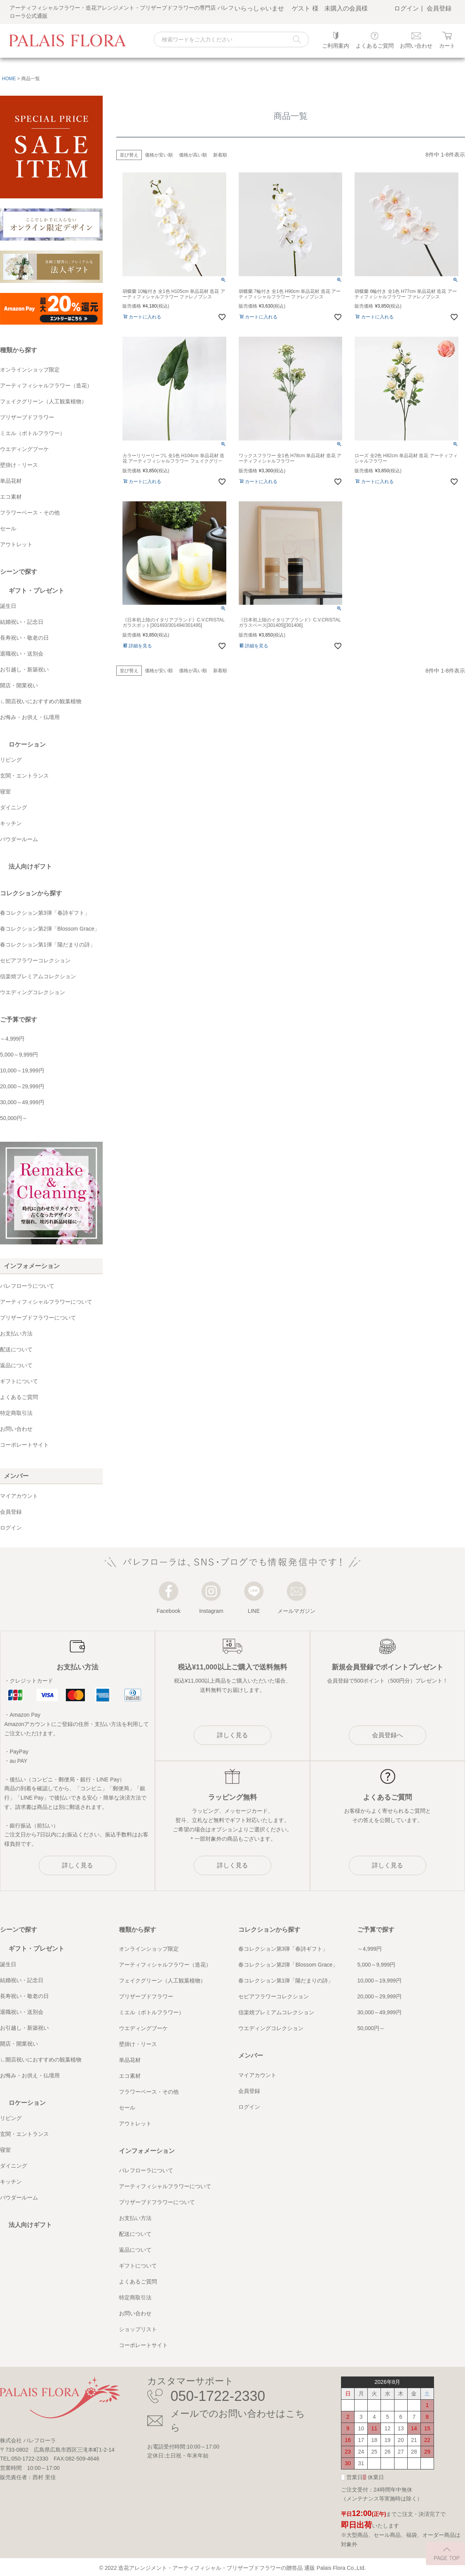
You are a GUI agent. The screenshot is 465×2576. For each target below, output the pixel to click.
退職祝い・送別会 (21, 653)
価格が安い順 (159, 155)
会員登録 (439, 8)
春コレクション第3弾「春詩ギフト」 (45, 913)
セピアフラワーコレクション (35, 960)
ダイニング (13, 807)
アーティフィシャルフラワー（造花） (46, 385)
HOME (9, 78)
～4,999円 (12, 1039)
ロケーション (27, 744)
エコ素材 (11, 497)
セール (8, 528)
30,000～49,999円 (22, 1102)
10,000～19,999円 (22, 1070)
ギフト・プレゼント (36, 590)
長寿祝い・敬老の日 (24, 638)
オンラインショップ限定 (30, 370)
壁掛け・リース (19, 465)
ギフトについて (19, 1381)
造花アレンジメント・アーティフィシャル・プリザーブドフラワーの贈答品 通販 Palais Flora (231, 2568)
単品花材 (11, 481)
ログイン (406, 8)
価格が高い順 (193, 155)
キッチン (11, 823)
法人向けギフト (30, 866)
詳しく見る (77, 1865)
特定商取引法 (16, 1413)
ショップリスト (138, 2329)
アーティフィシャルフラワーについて (46, 1302)
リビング (11, 760)
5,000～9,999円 (19, 1054)
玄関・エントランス (24, 776)
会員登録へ (387, 1735)
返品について (16, 1365)
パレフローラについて (27, 1286)
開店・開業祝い (19, 685)
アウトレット (16, 544)
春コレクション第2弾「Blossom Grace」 (50, 929)
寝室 (5, 791)
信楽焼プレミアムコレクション (38, 976)
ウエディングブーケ (24, 449)
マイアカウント (19, 1496)
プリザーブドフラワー (27, 417)
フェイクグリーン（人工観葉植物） (43, 401)
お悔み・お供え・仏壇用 (30, 717)
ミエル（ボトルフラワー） (32, 433)
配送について (16, 1349)
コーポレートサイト (24, 1445)
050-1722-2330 (217, 2396)
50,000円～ (14, 1118)
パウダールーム (19, 839)
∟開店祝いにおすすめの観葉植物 (40, 701)
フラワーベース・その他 (30, 512)
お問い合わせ (16, 1429)
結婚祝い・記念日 (21, 622)
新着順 (220, 155)
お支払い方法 (16, 1333)
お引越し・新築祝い (24, 669)
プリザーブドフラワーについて (38, 1318)
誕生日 (8, 606)
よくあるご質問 (19, 1397)
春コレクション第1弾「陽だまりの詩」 (47, 944)
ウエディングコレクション (32, 992)
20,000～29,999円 (22, 1086)
